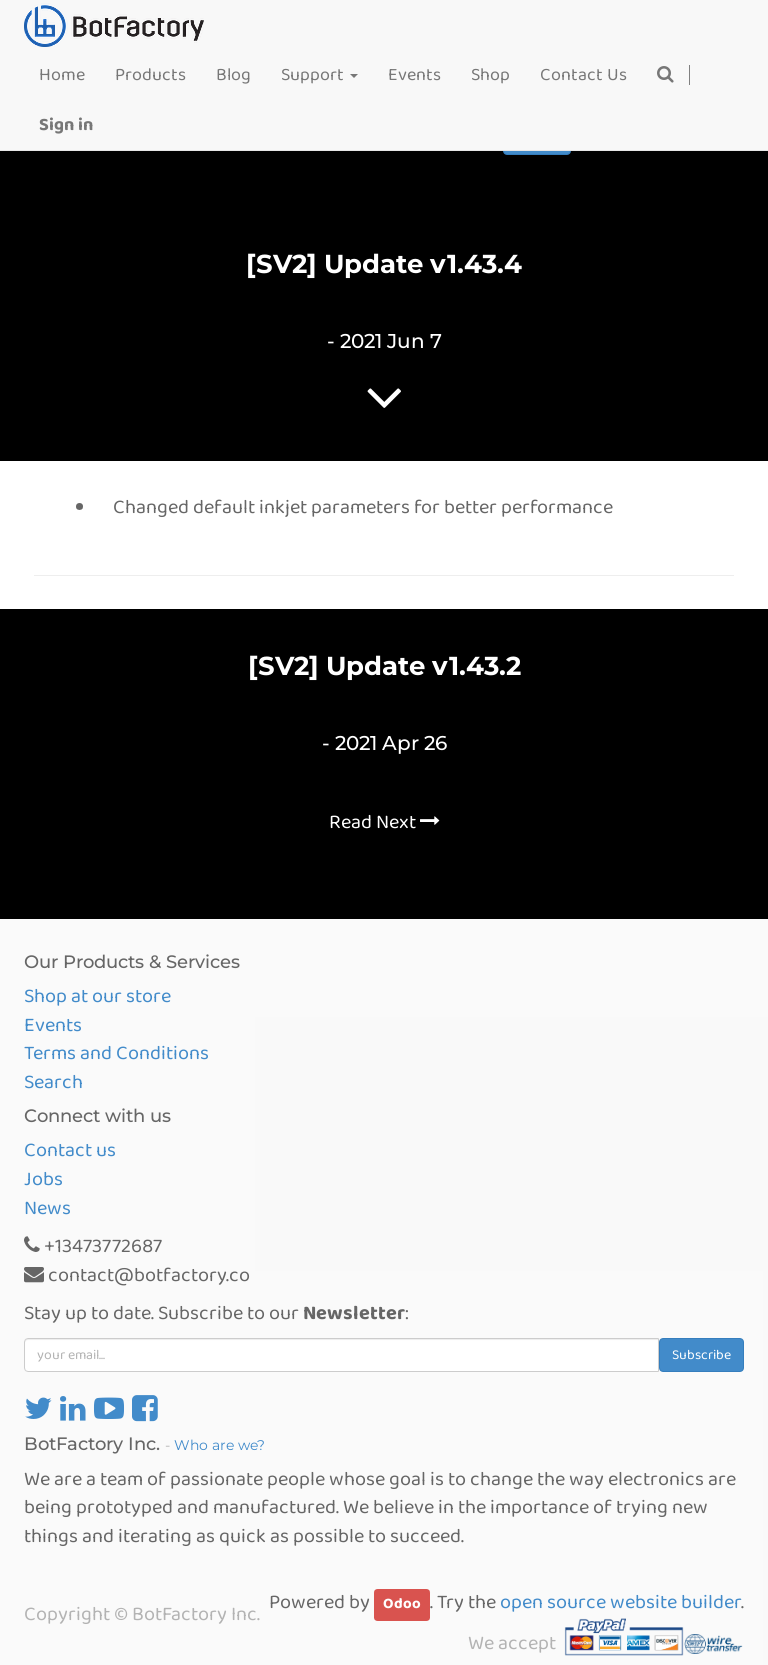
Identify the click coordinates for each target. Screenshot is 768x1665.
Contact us (70, 1150)
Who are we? (219, 1445)
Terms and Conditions (116, 1053)
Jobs (43, 1179)
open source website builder (620, 1602)
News (47, 1208)
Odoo (402, 1604)
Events (53, 1025)
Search (53, 1082)
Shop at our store (97, 996)
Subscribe (701, 1355)
